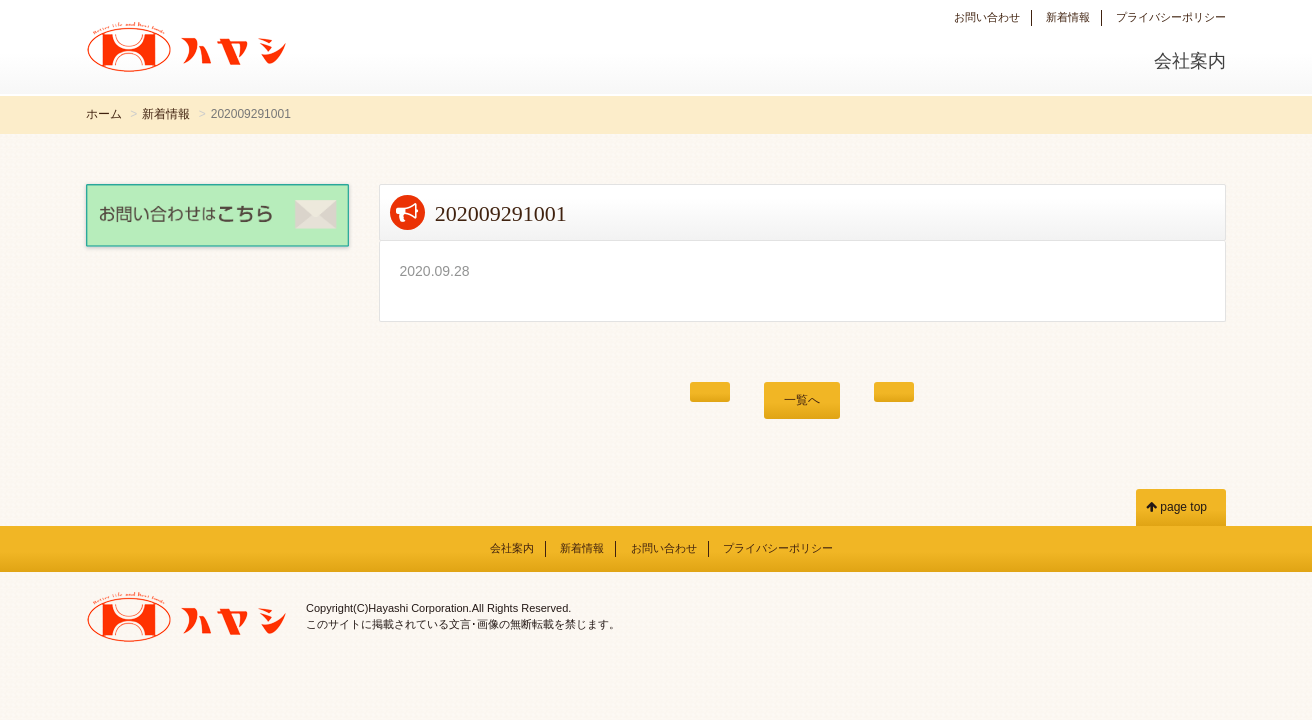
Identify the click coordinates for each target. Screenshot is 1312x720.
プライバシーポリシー (1171, 17)
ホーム (104, 114)
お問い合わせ (987, 17)
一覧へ (802, 400)
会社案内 (1190, 61)
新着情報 (1068, 17)
